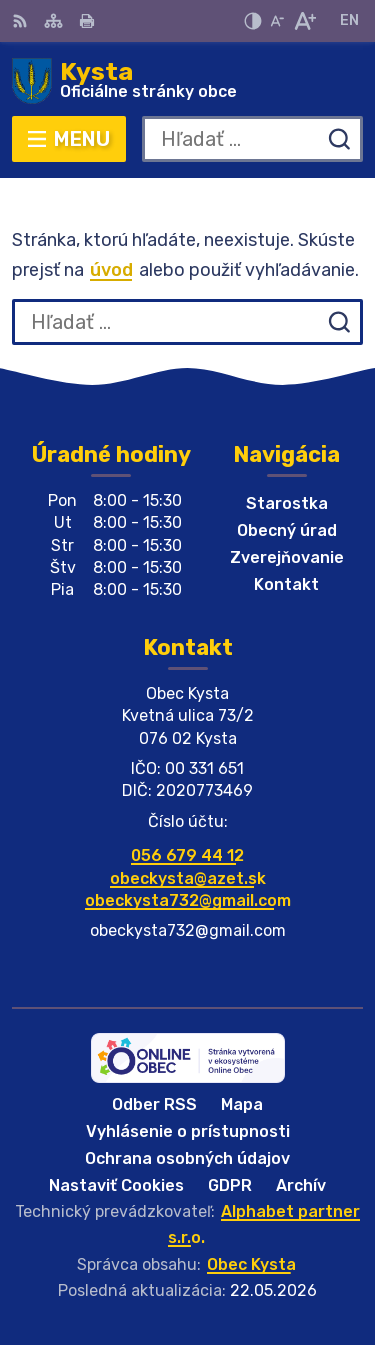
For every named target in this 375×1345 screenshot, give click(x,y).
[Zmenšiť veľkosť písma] (277, 21)
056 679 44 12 (187, 855)
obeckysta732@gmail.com (188, 900)
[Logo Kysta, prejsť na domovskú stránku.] (187, 81)
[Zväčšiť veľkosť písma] (304, 21)
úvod (111, 270)
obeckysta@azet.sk (188, 878)
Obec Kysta (251, 1264)
